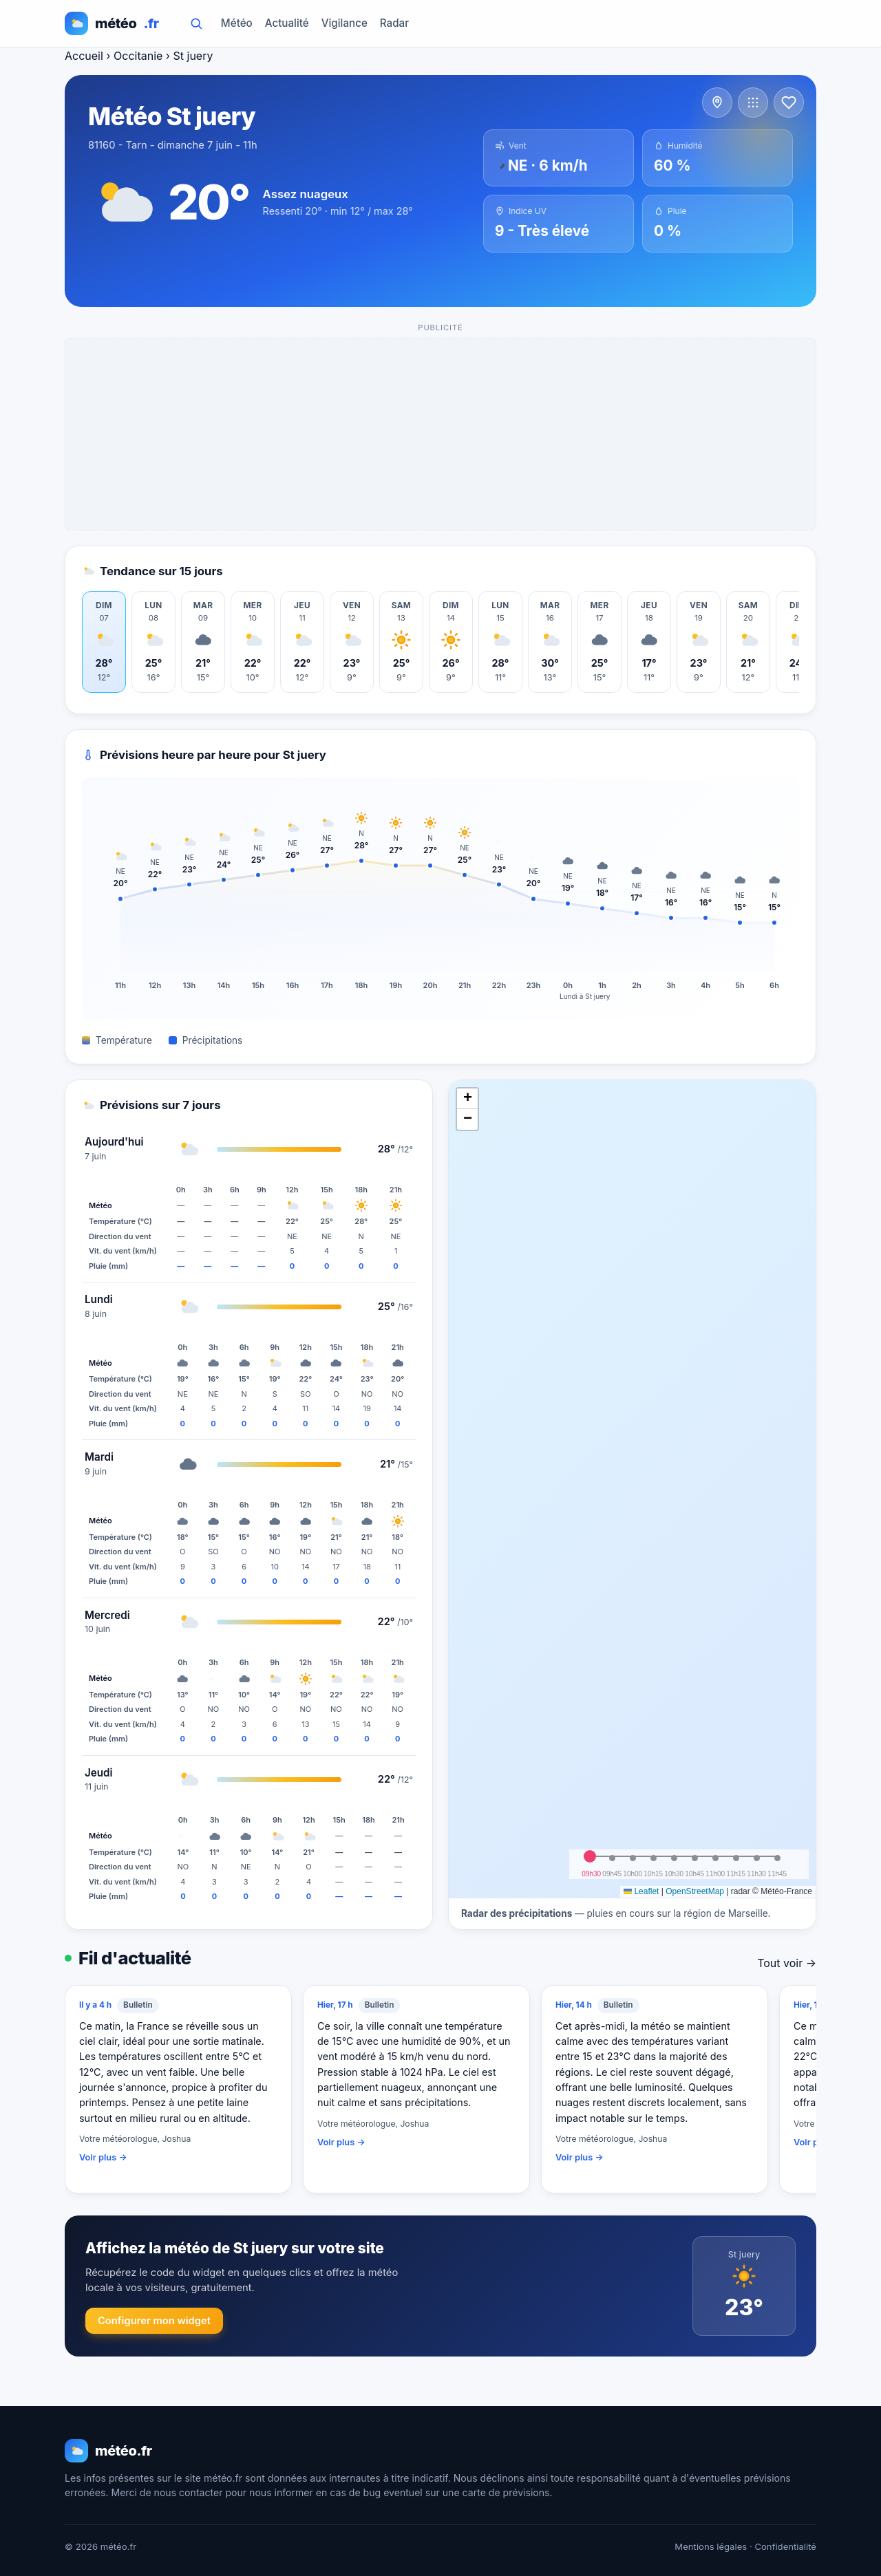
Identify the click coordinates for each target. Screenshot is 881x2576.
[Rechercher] (196, 23)
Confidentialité (785, 2546)
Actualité (287, 23)
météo (112, 23)
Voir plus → (103, 2157)
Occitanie (138, 56)
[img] (632, 1489)
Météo (237, 23)
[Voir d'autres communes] (753, 102)
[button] (467, 1098)
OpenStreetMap (695, 1891)
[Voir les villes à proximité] (717, 102)
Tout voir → (786, 1963)
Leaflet (641, 1891)
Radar (394, 23)
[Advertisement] (441, 435)
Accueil (84, 56)
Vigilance (344, 23)
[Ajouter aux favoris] (789, 102)
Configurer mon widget (154, 2321)
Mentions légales (711, 2546)
